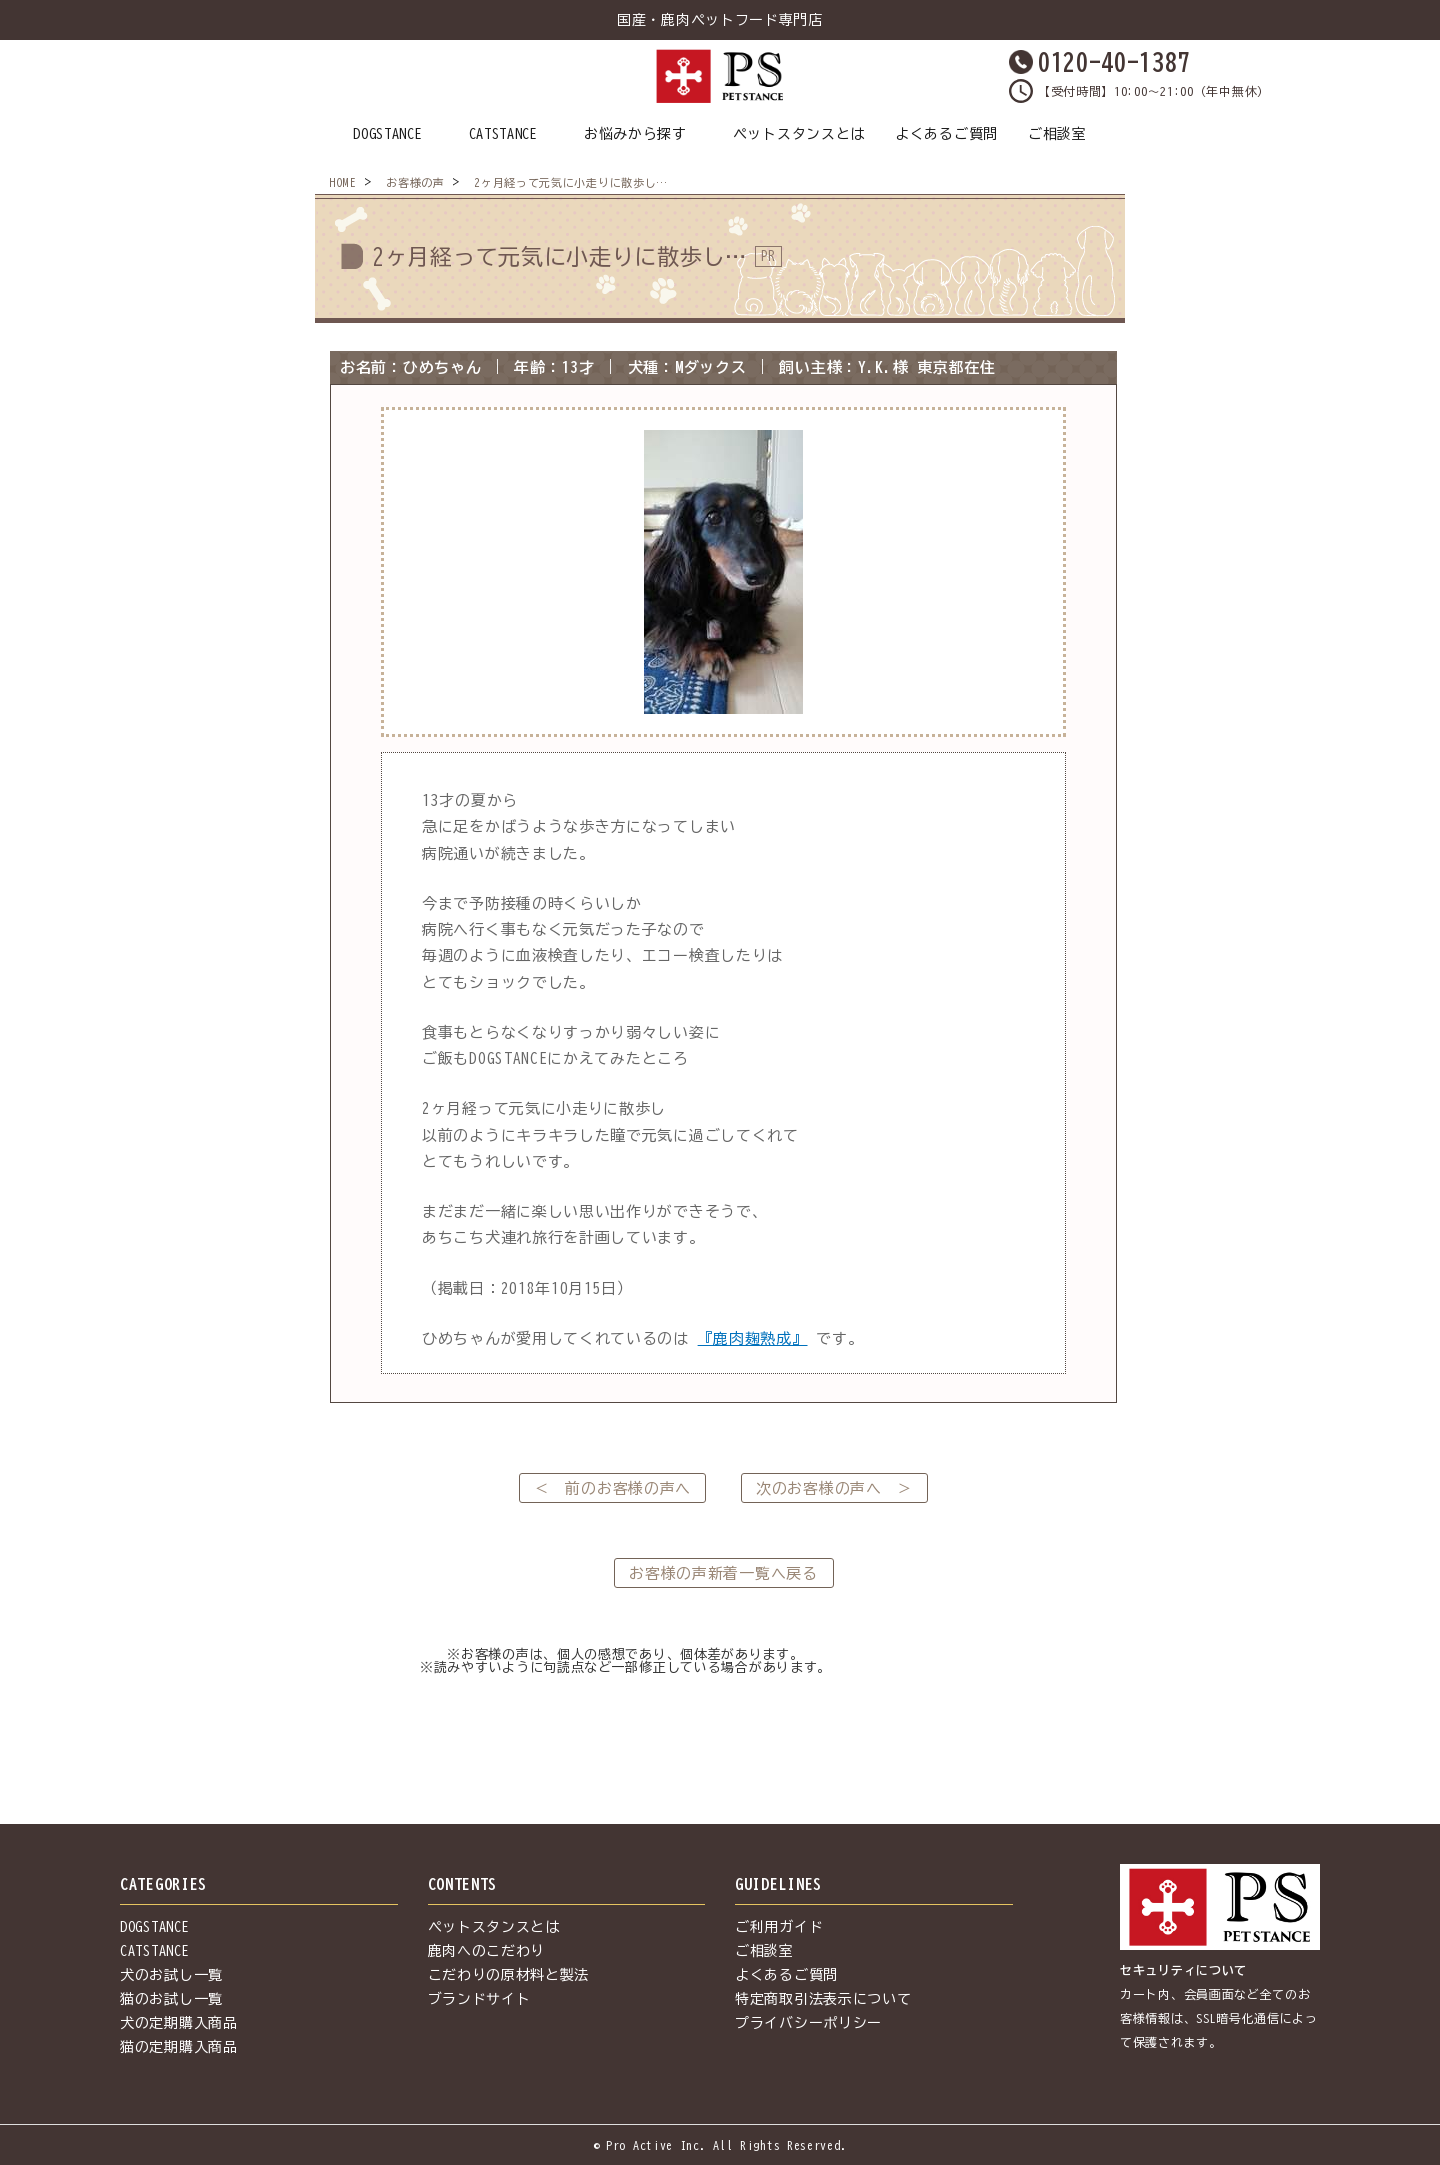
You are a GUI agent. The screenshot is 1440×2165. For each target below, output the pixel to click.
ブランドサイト (479, 1999)
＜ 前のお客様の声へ (612, 1488)
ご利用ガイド (779, 1927)
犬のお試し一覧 (171, 1975)
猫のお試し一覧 (171, 1999)
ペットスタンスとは (799, 134)
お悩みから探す (635, 134)
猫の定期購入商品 (179, 2047)
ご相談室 (1057, 134)
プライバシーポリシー (808, 2023)
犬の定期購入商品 (179, 2023)
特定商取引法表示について (823, 1999)
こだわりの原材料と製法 (509, 1975)
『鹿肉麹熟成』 (753, 1338)
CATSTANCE (503, 134)
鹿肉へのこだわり (487, 1951)
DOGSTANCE (387, 134)
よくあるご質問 (946, 134)
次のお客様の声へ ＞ (834, 1488)
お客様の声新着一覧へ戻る (723, 1573)
